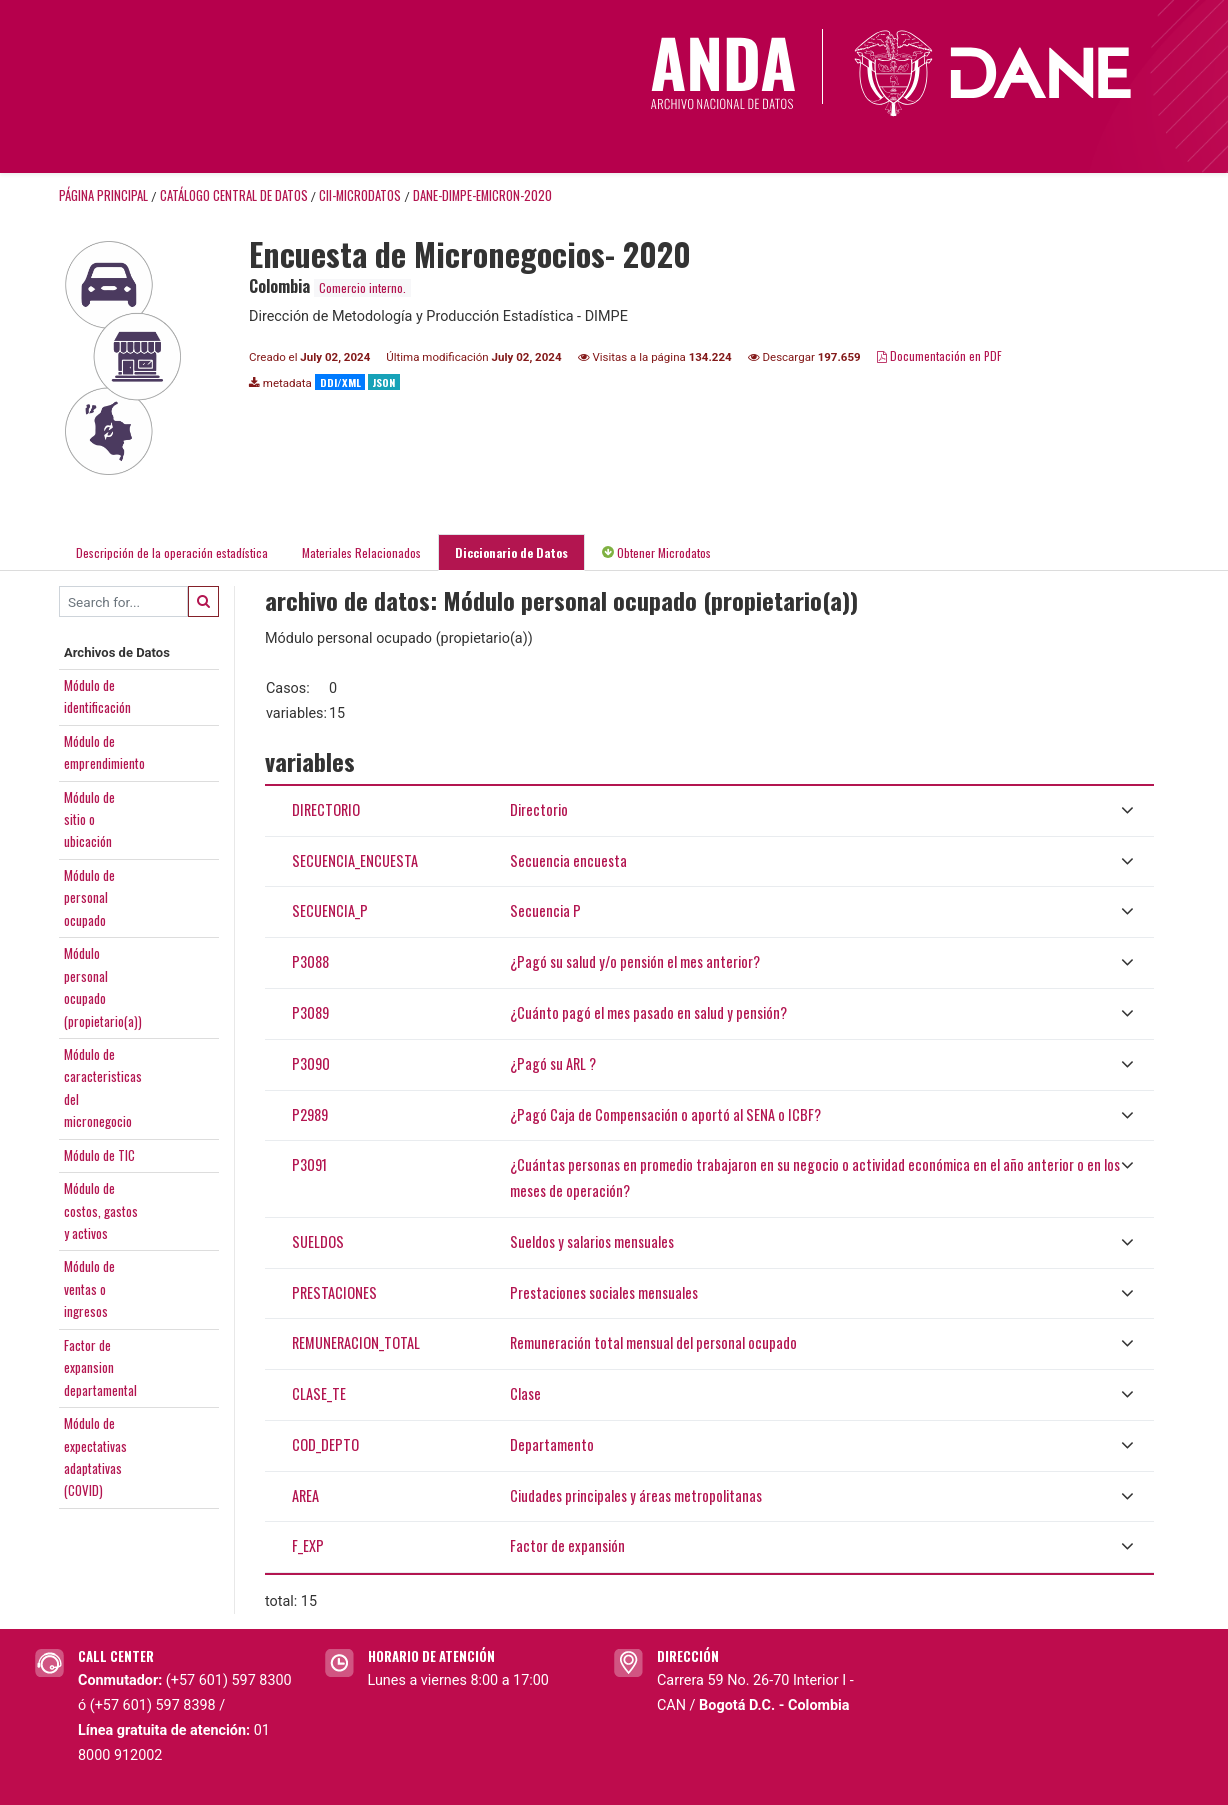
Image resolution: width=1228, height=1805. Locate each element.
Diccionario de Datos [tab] (511, 552)
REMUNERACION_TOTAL (356, 1342)
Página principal (103, 195)
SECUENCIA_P (330, 910)
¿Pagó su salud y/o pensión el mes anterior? (635, 961)
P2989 (310, 1114)
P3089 (310, 1012)
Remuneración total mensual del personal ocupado (653, 1342)
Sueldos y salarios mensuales (592, 1241)
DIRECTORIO (326, 809)
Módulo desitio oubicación (89, 819)
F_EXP (308, 1545)
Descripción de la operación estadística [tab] (172, 552)
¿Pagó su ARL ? (553, 1063)
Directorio (539, 809)
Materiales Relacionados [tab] (361, 552)
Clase (525, 1393)
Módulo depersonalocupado (89, 897)
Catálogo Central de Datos (234, 195)
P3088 (310, 961)
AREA (305, 1495)
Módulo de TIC (99, 1155)
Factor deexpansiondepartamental (100, 1367)
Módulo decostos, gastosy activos (101, 1210)
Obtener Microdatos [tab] (656, 552)
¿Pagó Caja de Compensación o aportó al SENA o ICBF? (665, 1114)
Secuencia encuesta (568, 860)
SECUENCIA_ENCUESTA (355, 860)
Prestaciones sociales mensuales (604, 1292)
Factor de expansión (567, 1545)
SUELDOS (318, 1241)
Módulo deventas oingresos (89, 1288)
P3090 (311, 1063)
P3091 (309, 1164)
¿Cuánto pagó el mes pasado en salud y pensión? (648, 1012)
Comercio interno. (362, 287)
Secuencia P (545, 910)
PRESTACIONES (334, 1292)
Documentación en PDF (939, 355)
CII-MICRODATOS (360, 195)
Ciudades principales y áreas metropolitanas (636, 1495)
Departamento (552, 1444)
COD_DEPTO (325, 1444)
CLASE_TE (319, 1393)
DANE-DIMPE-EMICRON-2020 (482, 195)
